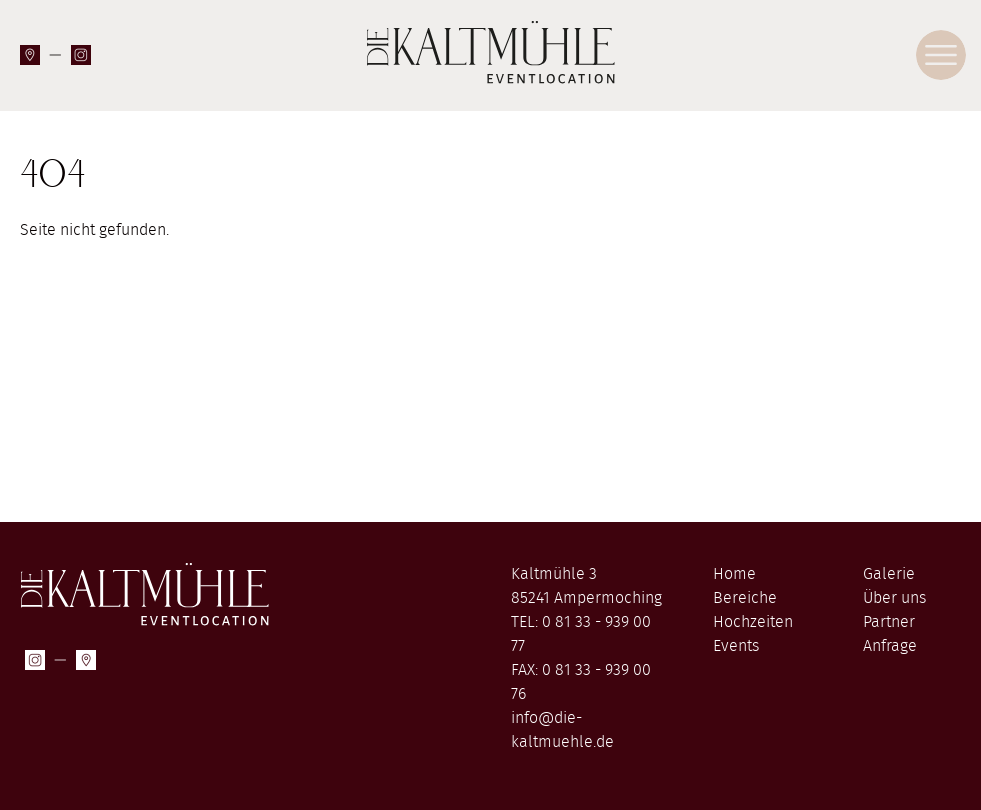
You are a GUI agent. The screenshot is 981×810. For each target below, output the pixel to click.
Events (736, 646)
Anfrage (890, 646)
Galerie (889, 574)
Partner (889, 622)
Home (734, 574)
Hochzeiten (753, 622)
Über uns (894, 598)
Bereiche (745, 598)
